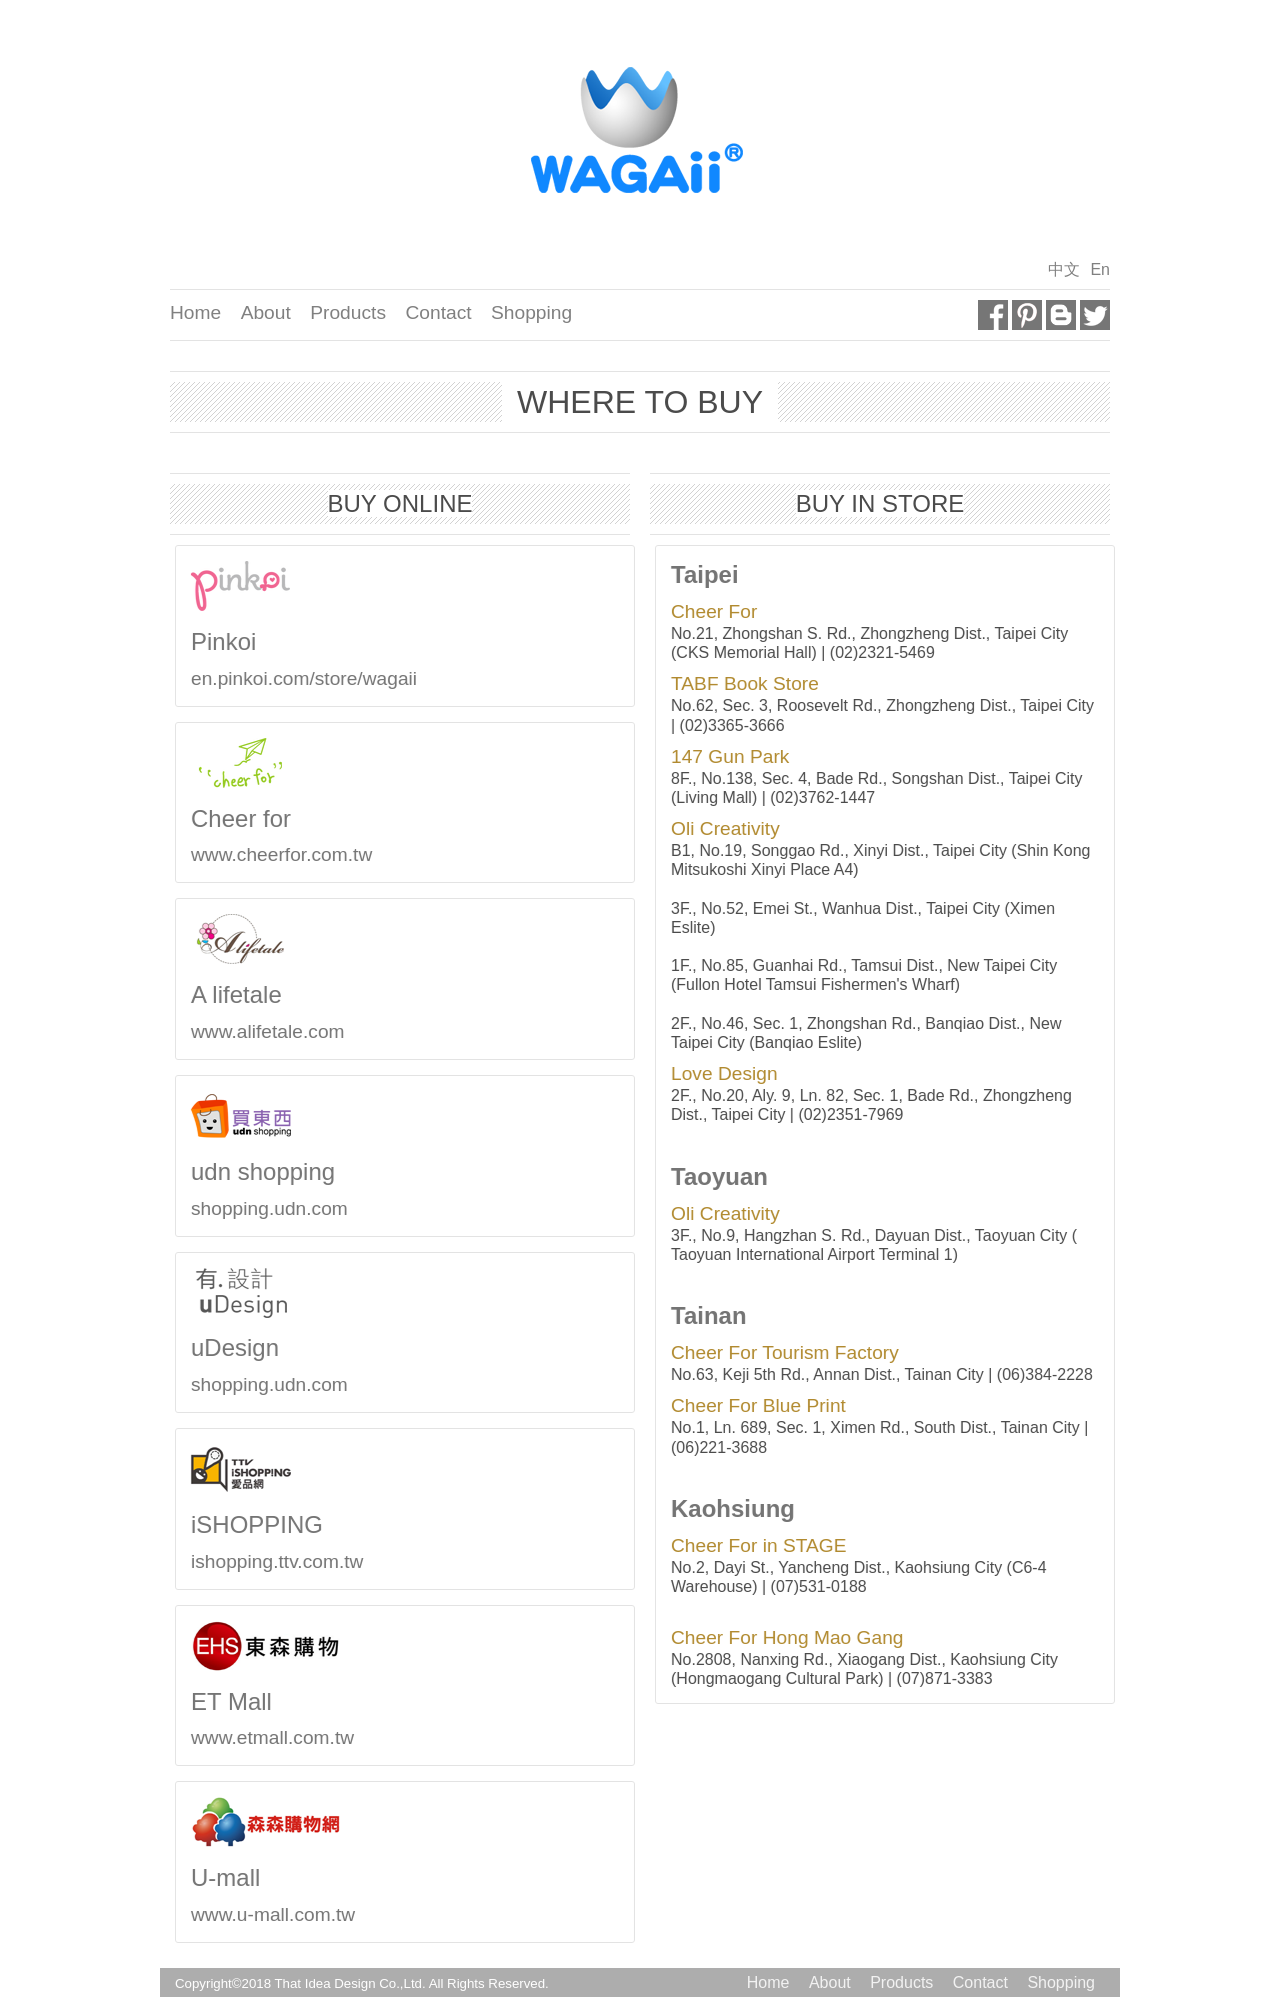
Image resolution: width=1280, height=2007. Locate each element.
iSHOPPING (247, 1524)
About (266, 312)
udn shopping (253, 1171)
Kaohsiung (723, 1508)
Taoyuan (709, 1176)
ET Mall (221, 1701)
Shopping (531, 312)
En (1100, 269)
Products (348, 312)
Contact (438, 312)
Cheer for (231, 818)
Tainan (699, 1315)
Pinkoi (213, 641)
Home (195, 312)
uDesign (225, 1347)
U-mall (215, 1877)
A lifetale (226, 994)
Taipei (695, 574)
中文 (1064, 269)
